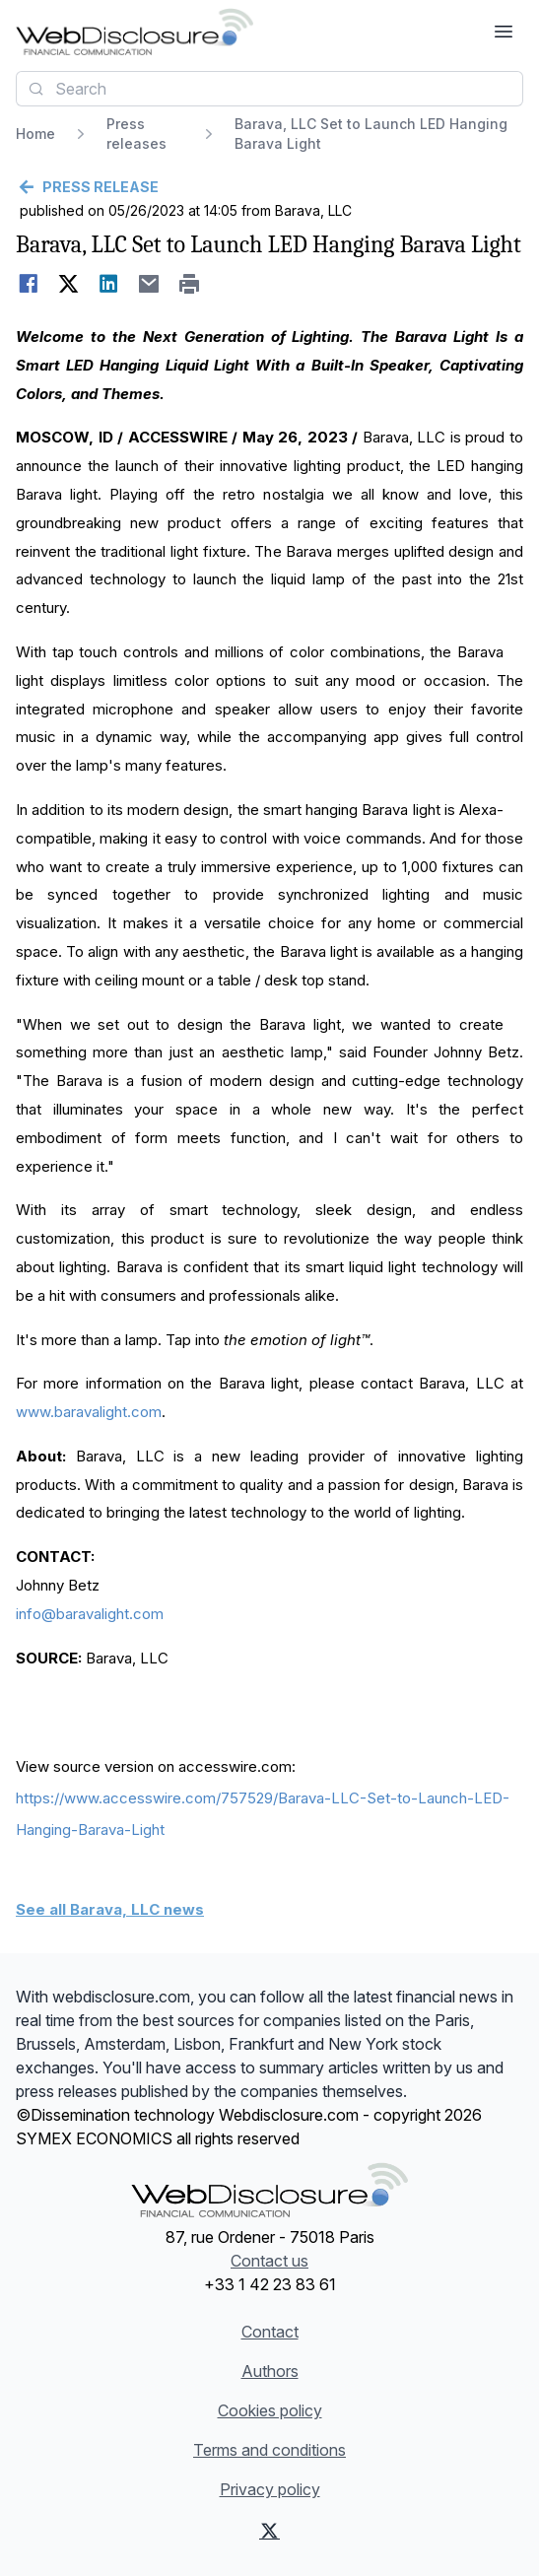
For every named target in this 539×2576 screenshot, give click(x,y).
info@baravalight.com (90, 1613)
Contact (270, 2331)
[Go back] (269, 187)
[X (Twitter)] (269, 2530)
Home (35, 133)
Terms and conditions (269, 2450)
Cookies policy (270, 2410)
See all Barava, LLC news (110, 1909)
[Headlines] (134, 31)
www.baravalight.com (89, 1411)
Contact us (269, 2261)
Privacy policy (270, 2489)
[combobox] (269, 88)
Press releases (136, 133)
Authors (270, 2371)
